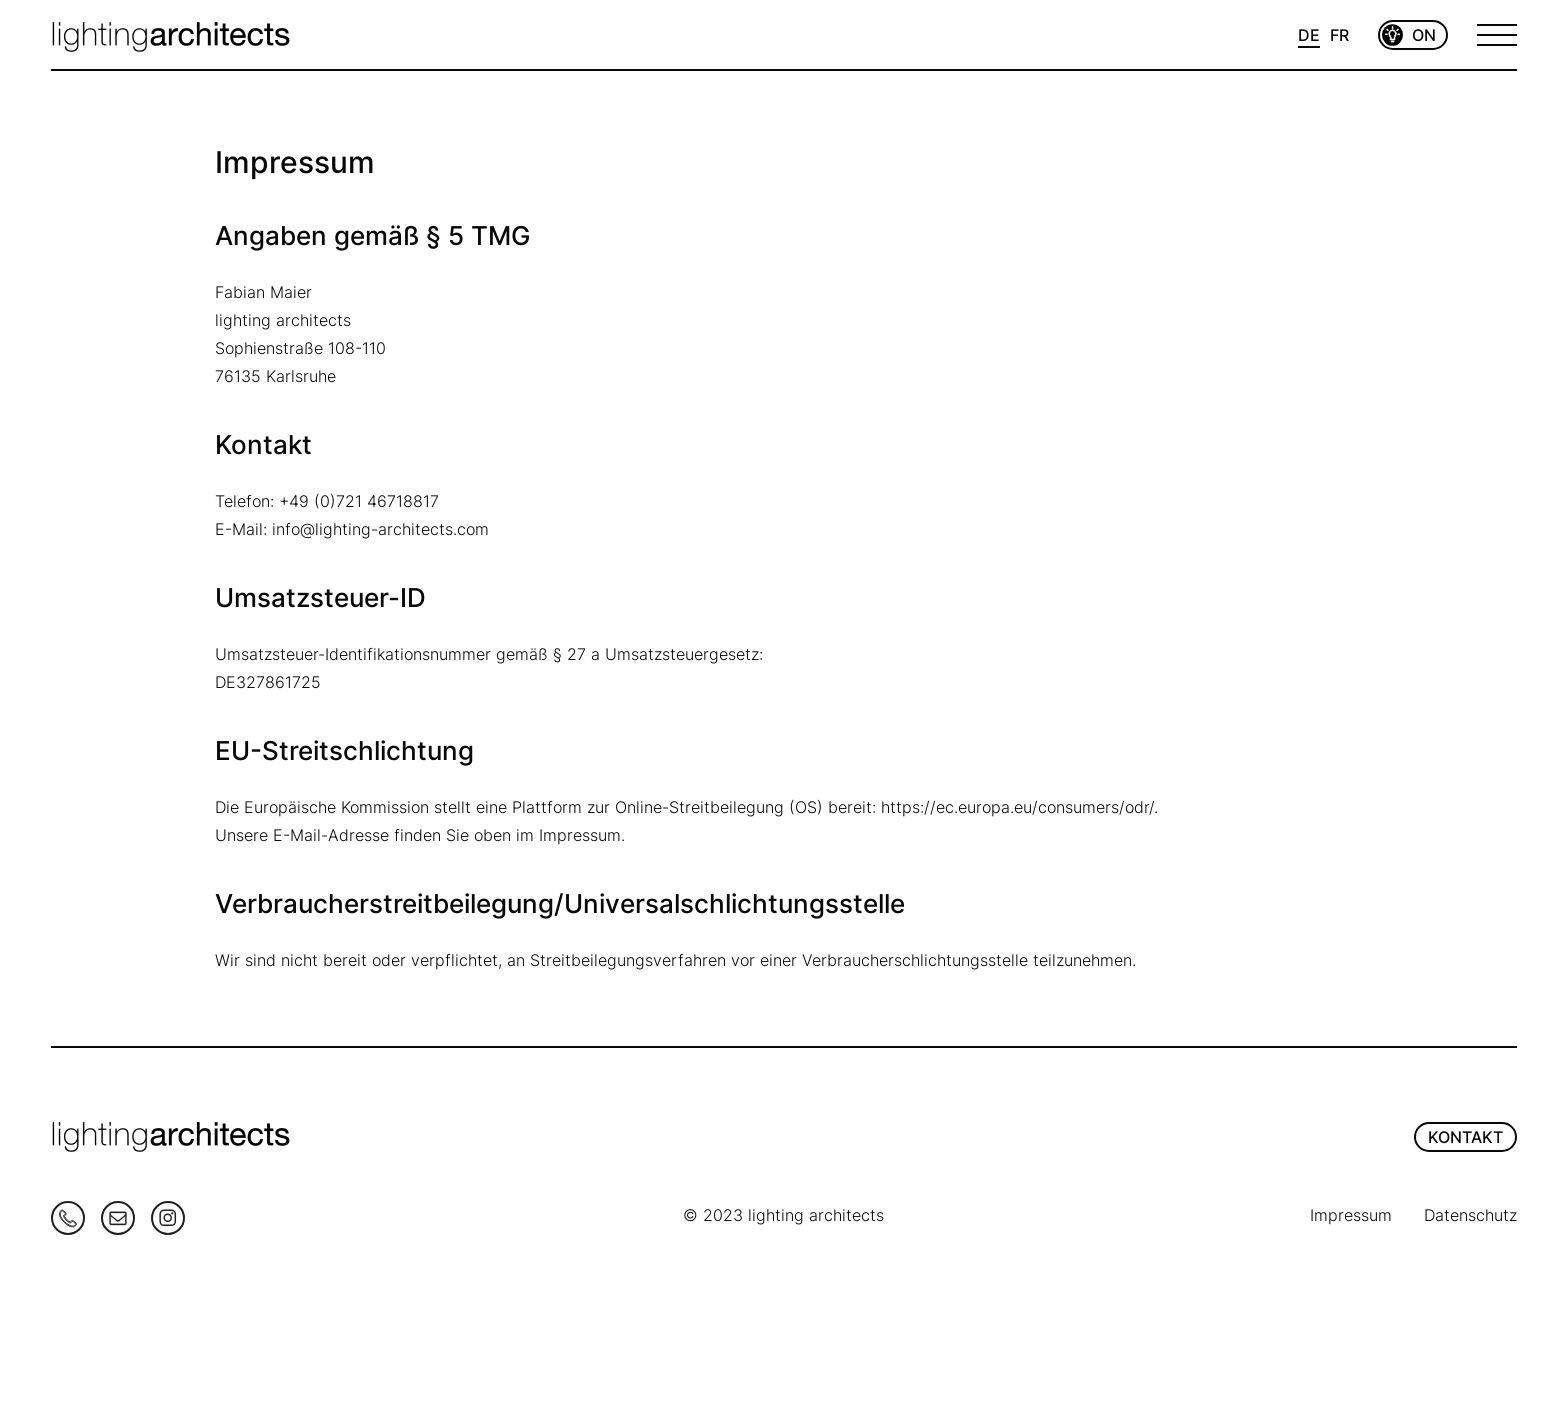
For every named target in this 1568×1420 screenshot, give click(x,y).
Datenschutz (1470, 1215)
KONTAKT (1465, 1137)
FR (1339, 35)
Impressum (1351, 1215)
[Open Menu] (1497, 35)
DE (1309, 35)
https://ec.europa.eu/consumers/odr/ (1017, 807)
